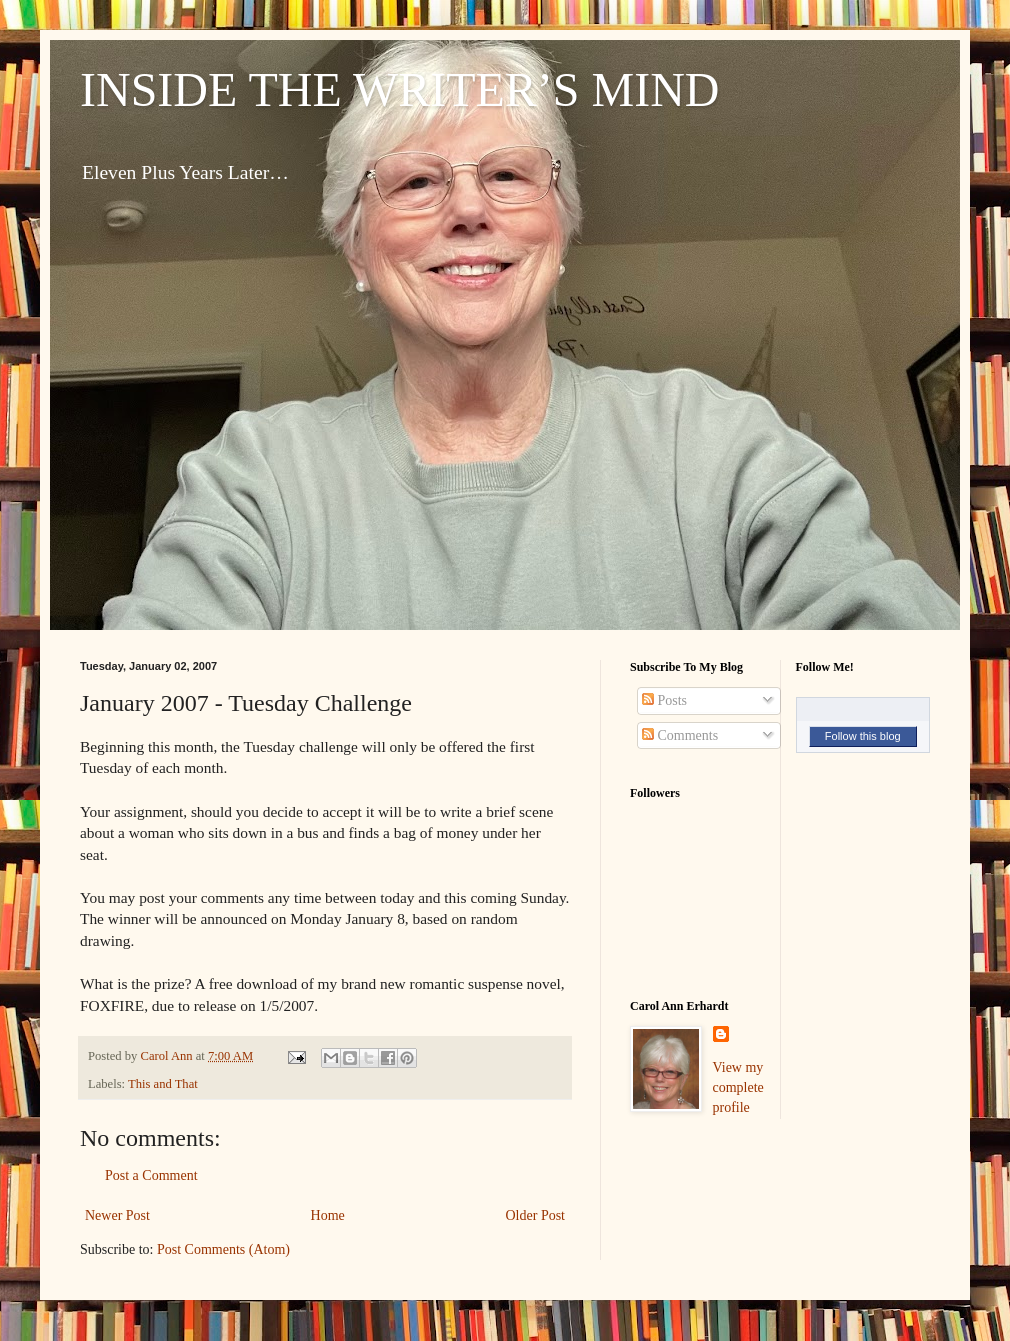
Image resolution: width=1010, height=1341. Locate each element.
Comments (680, 735)
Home (328, 1215)
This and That (163, 1084)
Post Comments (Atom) (223, 1249)
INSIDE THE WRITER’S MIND (400, 89)
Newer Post (117, 1215)
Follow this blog (863, 736)
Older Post (536, 1215)
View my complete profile (738, 1087)
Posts (664, 700)
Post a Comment (151, 1175)
